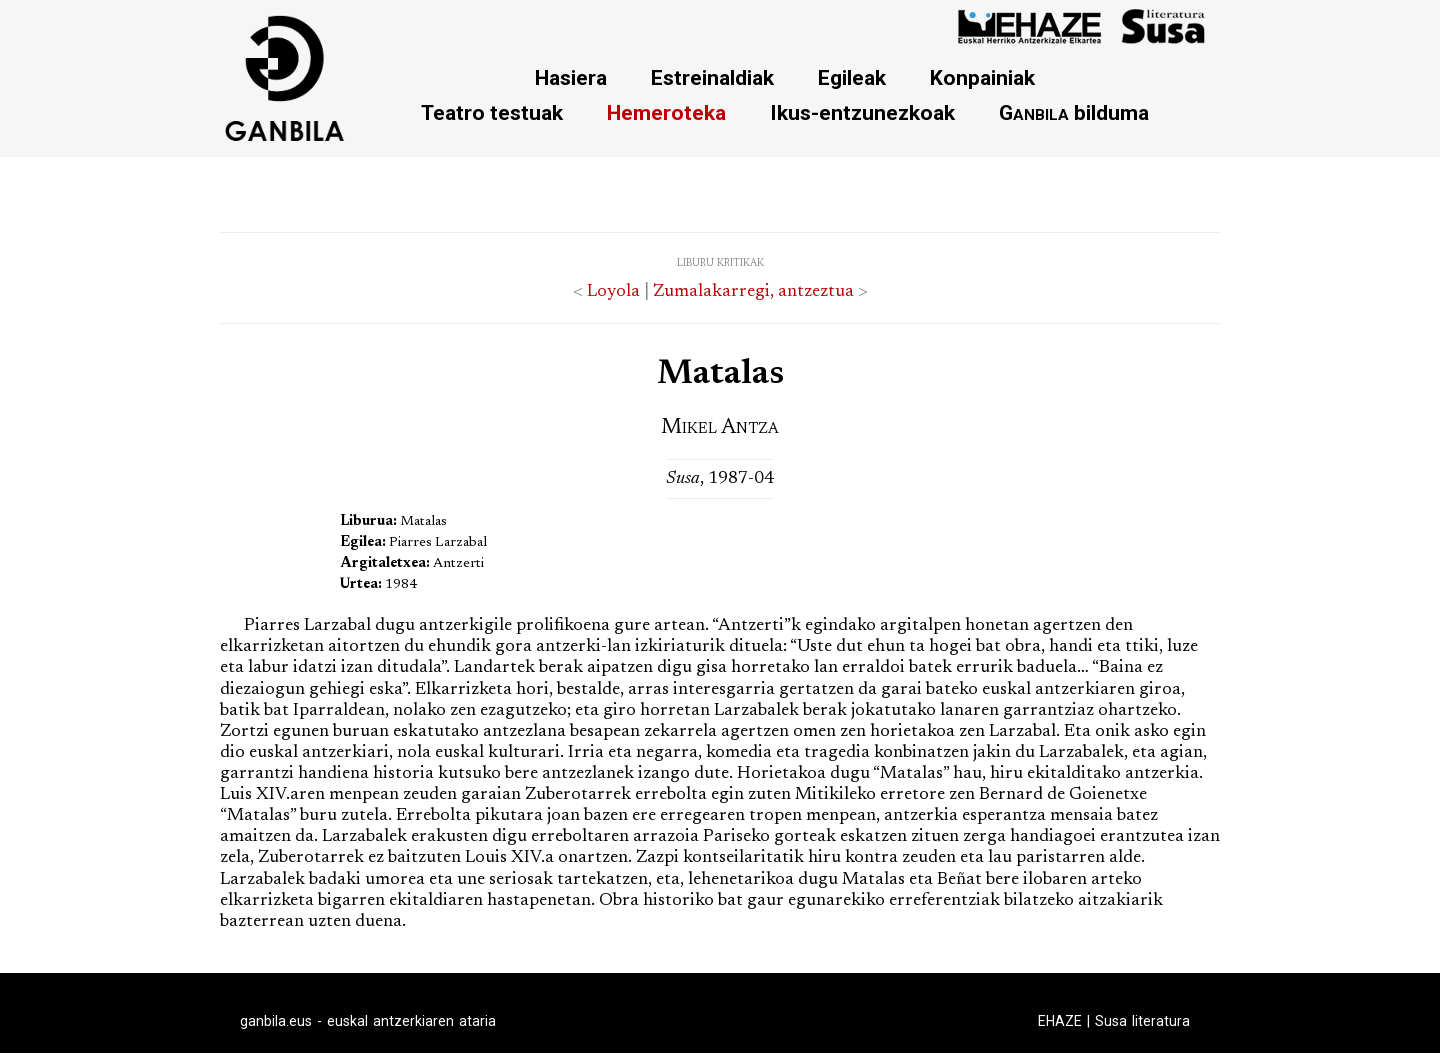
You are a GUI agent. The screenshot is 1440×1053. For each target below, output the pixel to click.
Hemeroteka (666, 112)
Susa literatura (1142, 1021)
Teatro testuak (492, 112)
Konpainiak (982, 77)
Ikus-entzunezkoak (862, 112)
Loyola (613, 292)
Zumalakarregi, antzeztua (753, 292)
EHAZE (1060, 1021)
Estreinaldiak (712, 77)
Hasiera (571, 77)
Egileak (852, 77)
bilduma (1074, 112)
